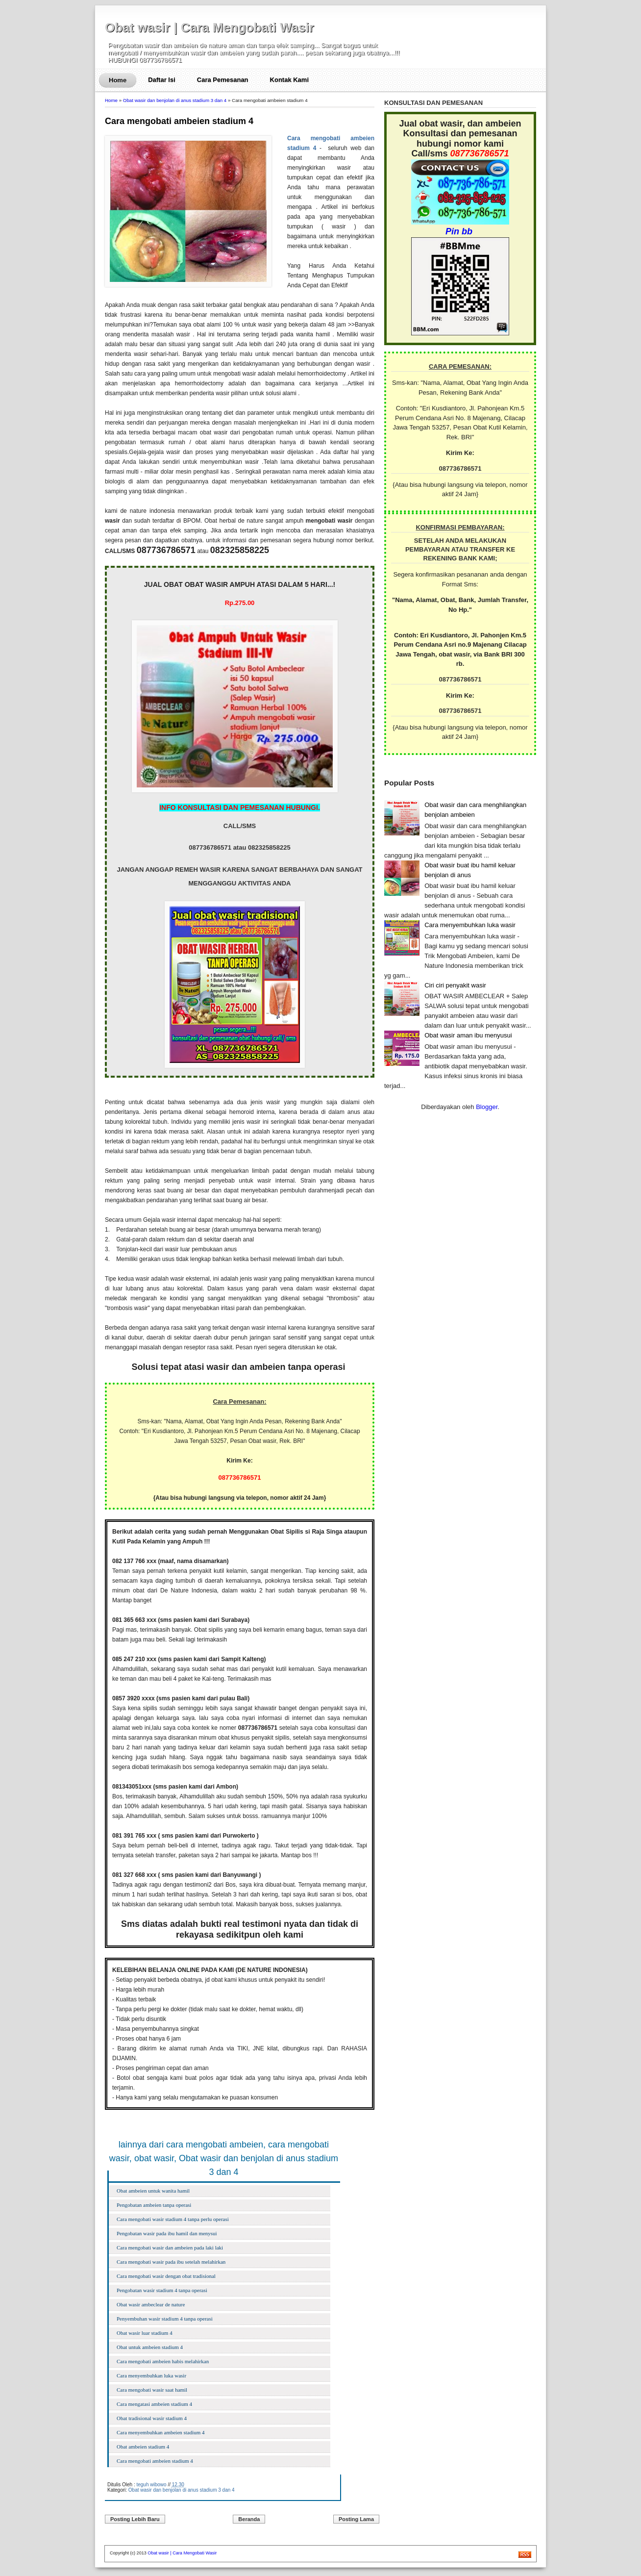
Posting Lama (356, 2519)
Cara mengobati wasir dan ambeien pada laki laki (170, 2247)
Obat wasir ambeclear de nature (151, 2304)
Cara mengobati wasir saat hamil (152, 2390)
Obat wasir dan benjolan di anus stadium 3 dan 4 (174, 100)
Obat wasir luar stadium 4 (145, 2333)
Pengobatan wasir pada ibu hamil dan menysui (167, 2233)
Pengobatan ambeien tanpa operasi (154, 2205)
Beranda (249, 2519)
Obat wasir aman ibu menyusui (468, 1035)
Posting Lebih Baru (135, 2519)
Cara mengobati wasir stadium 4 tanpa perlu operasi (173, 2219)
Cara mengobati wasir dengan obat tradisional (166, 2276)
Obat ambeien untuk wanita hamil (153, 2191)
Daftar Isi (161, 79)
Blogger (486, 1107)
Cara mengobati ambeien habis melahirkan (163, 2361)
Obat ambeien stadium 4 (143, 2447)
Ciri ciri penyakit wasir (455, 985)
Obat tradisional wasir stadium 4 (152, 2418)
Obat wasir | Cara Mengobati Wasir (209, 27)
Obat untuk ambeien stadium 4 (150, 2347)
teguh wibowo (151, 2484)
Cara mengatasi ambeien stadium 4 (154, 2404)
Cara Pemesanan (222, 79)
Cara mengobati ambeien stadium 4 (179, 121)
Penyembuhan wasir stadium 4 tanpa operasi (165, 2319)
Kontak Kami (289, 79)
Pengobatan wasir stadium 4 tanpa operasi (162, 2290)
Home (117, 80)
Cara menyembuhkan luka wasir (151, 2375)
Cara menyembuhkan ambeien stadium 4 (161, 2432)
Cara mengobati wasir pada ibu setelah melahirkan (171, 2262)
